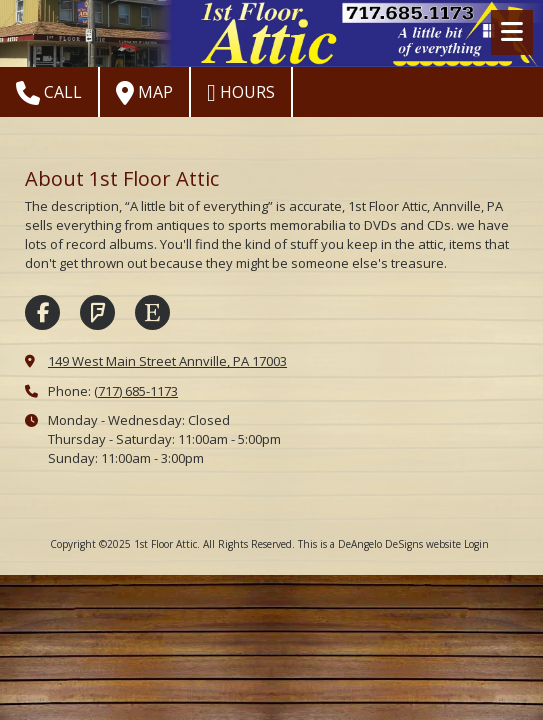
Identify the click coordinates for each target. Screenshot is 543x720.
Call (49, 93)
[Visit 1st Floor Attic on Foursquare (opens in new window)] (97, 312)
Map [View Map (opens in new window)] (144, 93)
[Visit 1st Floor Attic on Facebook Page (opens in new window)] (42, 312)
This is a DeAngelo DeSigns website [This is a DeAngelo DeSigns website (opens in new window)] (379, 544)
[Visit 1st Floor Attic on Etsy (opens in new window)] (152, 312)
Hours (241, 93)
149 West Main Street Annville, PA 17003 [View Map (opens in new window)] (167, 361)
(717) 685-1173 (136, 391)
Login (476, 544)
